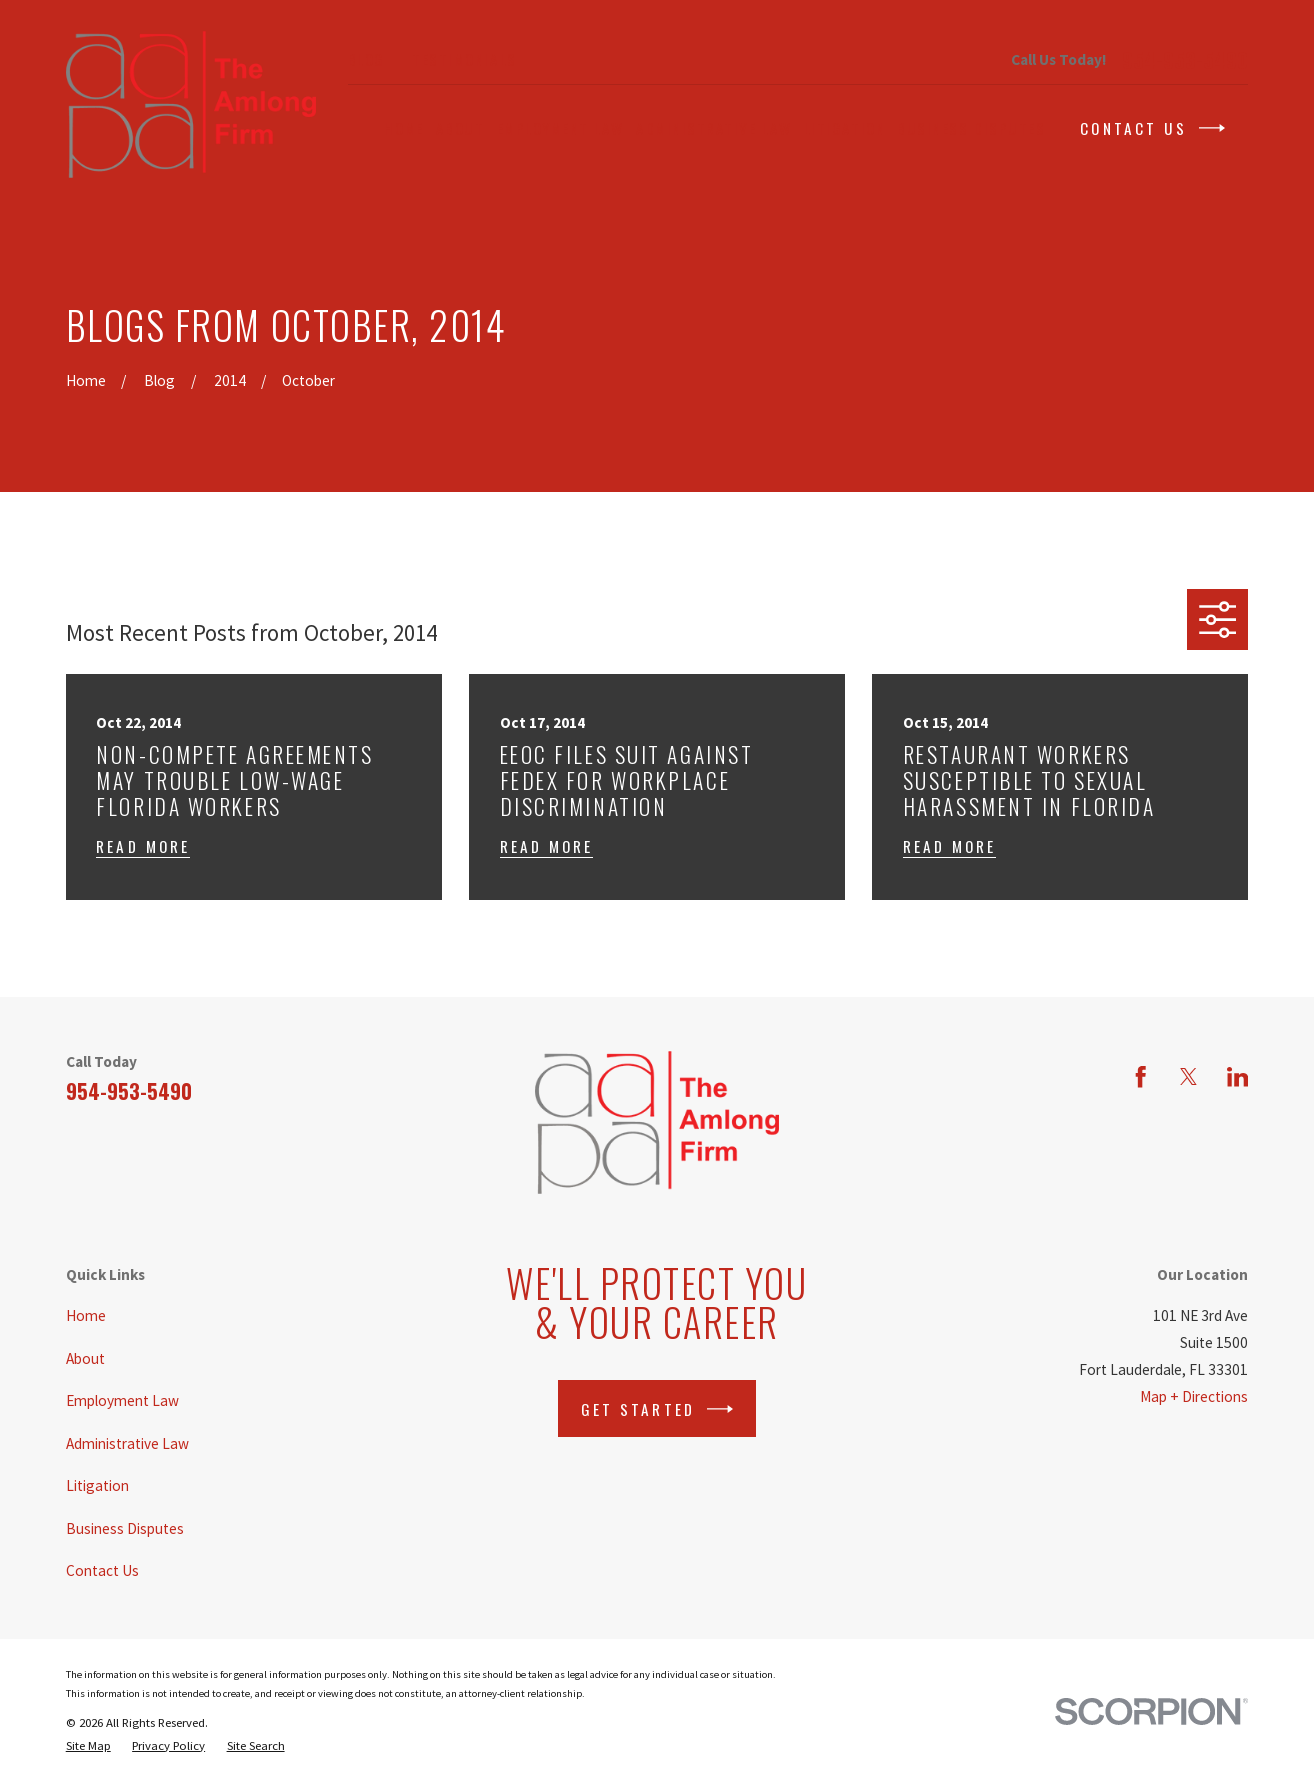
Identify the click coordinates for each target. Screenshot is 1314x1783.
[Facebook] (1140, 1076)
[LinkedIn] (1237, 1076)
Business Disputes (125, 1528)
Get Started (657, 1409)
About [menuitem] (460, 128)
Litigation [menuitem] (844, 128)
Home (86, 1315)
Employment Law (122, 1400)
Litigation (97, 1485)
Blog (366, 59)
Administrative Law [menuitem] (714, 128)
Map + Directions (1194, 1396)
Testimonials (464, 59)
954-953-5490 (1185, 60)
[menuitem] (88, 1745)
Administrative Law (127, 1443)
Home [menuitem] (403, 128)
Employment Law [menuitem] (560, 128)
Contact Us (1152, 128)
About (85, 1358)
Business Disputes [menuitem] (971, 128)
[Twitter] (1188, 1076)
